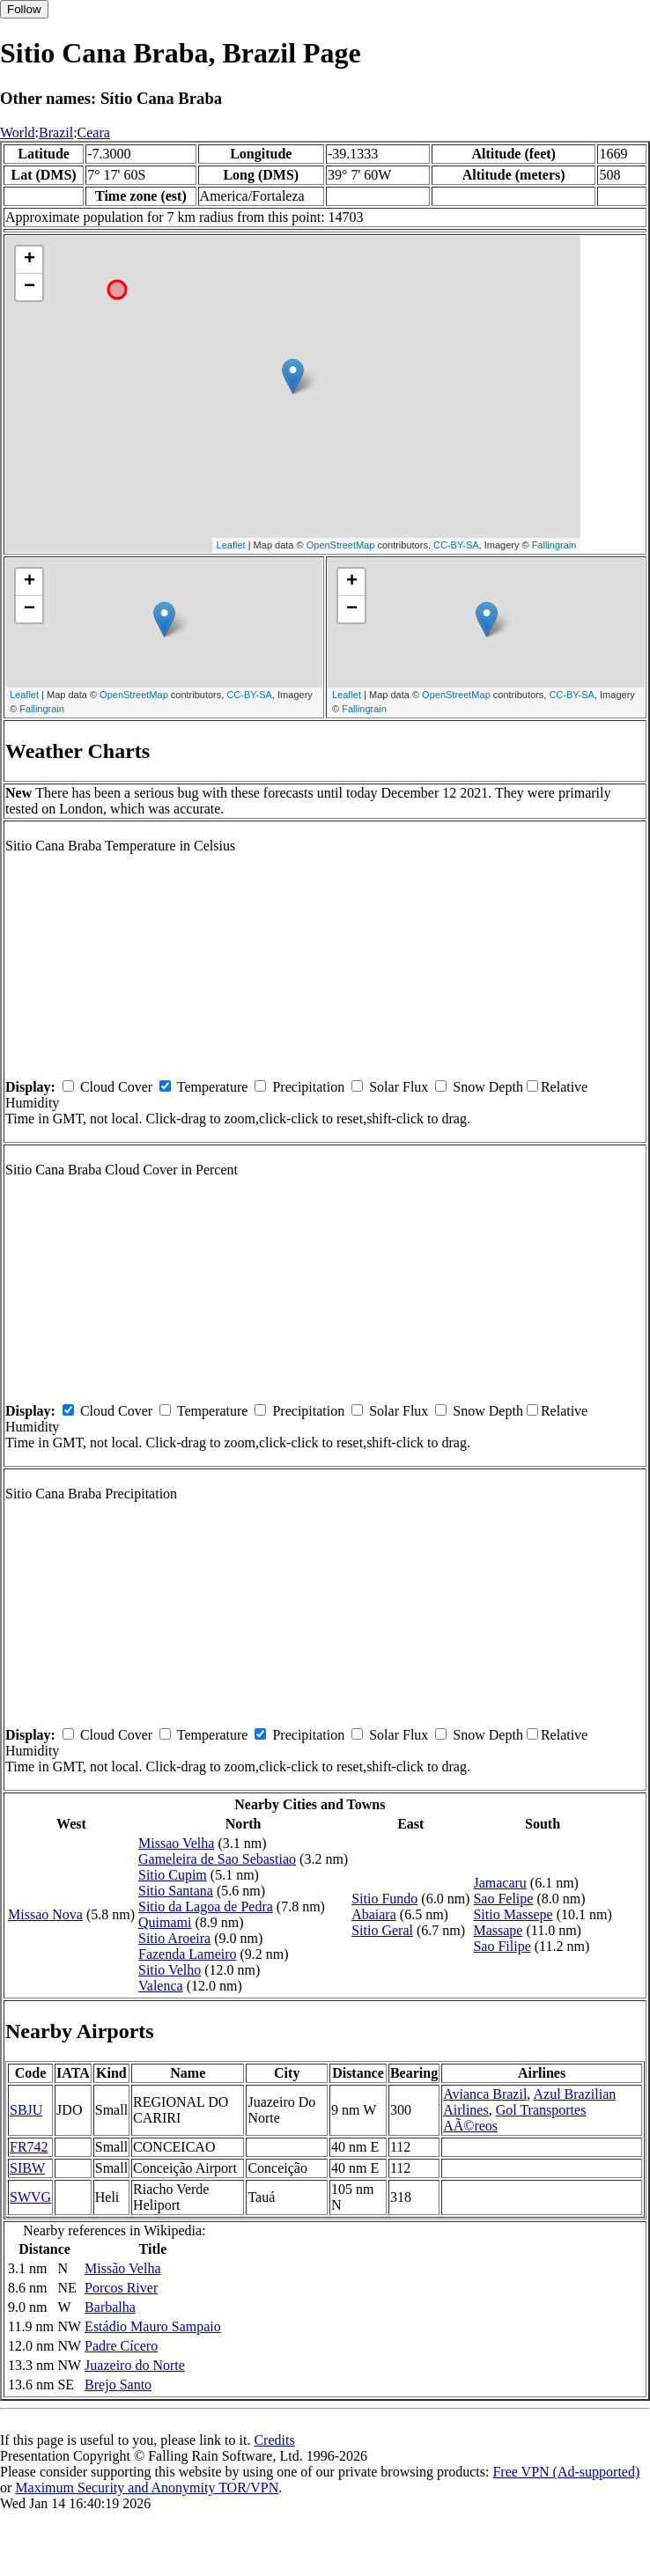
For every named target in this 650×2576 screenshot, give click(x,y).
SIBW (27, 2167)
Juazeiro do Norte (135, 2365)
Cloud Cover (116, 1086)
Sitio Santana (175, 1890)
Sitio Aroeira (174, 1938)
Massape (497, 1930)
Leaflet (231, 545)
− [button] (29, 287)
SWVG (30, 2197)
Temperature (212, 1086)
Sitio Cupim (172, 1874)
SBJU (26, 2109)
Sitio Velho (169, 1969)
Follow (24, 9)
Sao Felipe (503, 1898)
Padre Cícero (121, 2345)
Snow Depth (488, 1086)
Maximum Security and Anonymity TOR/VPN (146, 2487)
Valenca (160, 1985)
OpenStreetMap (341, 545)
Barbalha (110, 2307)
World (17, 132)
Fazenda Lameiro (187, 1954)
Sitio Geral (382, 1930)
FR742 (29, 2146)
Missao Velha (176, 1843)
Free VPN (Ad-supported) (565, 2471)
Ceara (94, 132)
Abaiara (373, 1914)
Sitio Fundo (384, 1898)
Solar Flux (398, 1086)
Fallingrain (554, 545)
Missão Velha (122, 2268)
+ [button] (29, 260)
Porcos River (121, 2287)
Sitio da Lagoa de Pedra (205, 1906)
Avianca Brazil (485, 2094)
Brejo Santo (118, 2384)
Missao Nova (45, 1914)
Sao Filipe (501, 1946)
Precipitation (308, 1086)
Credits (274, 2439)
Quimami (164, 1922)
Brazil (56, 132)
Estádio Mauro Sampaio (153, 2326)
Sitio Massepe (512, 1914)
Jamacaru (499, 1882)
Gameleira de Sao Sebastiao (217, 1858)
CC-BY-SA (456, 545)
